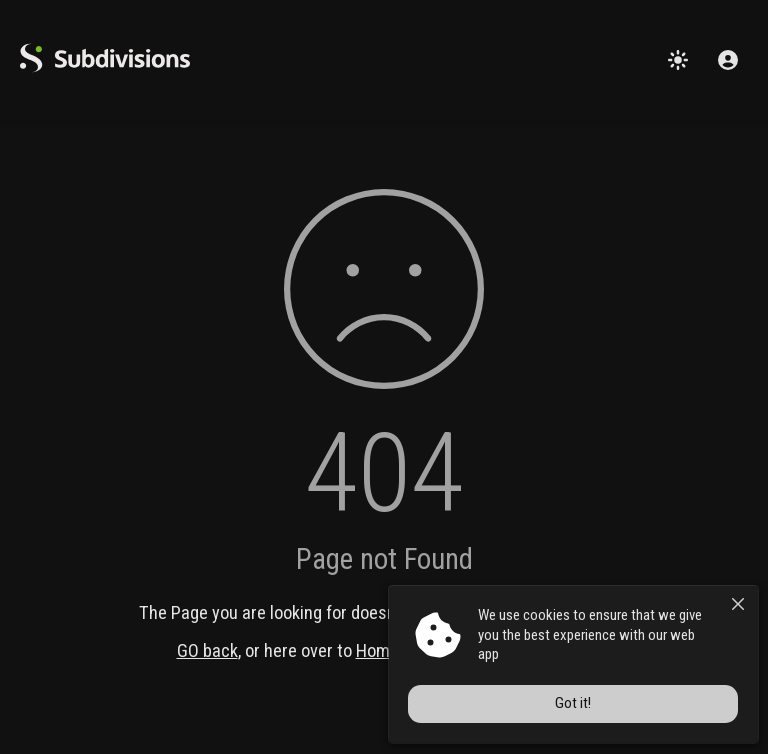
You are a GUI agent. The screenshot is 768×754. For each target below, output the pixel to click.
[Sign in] (728, 60)
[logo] (105, 67)
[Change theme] (678, 60)
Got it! (578, 705)
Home (377, 650)
